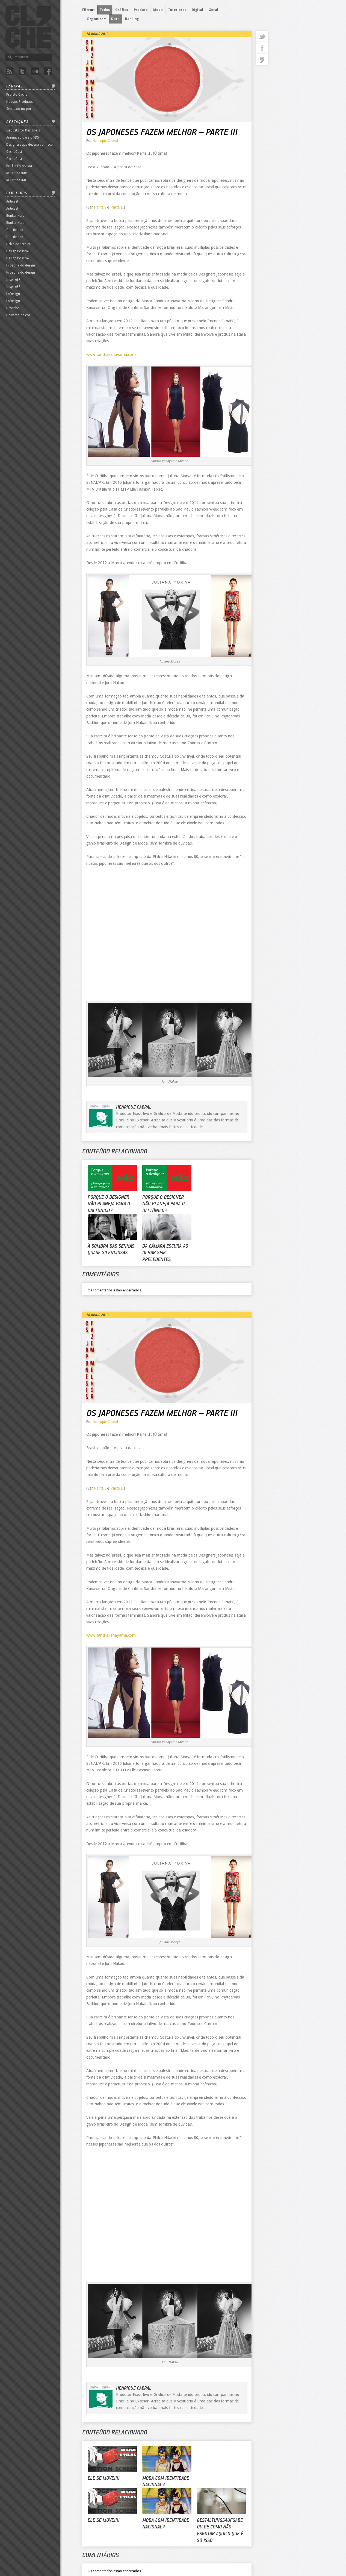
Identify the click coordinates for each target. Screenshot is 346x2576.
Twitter (22, 71)
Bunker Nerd (15, 216)
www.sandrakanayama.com (111, 354)
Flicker (35, 71)
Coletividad (14, 230)
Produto (141, 10)
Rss (9, 71)
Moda (158, 10)
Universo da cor (18, 315)
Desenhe (12, 308)
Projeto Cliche (16, 94)
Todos (105, 10)
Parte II (117, 207)
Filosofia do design (20, 265)
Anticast (12, 201)
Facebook (48, 71)
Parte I (100, 207)
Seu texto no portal (20, 109)
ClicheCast (14, 152)
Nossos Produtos (19, 102)
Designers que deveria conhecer (30, 144)
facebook (262, 48)
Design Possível (17, 251)
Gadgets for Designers (23, 130)
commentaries (262, 59)
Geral (213, 10)
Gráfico (121, 10)
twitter (262, 36)
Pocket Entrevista (19, 166)
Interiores (177, 10)
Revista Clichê (28, 26)
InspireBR (13, 280)
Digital (197, 10)
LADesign (13, 294)
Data (115, 19)
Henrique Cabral (105, 141)
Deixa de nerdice (18, 244)
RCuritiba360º (16, 173)
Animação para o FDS (22, 137)
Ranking (132, 19)
